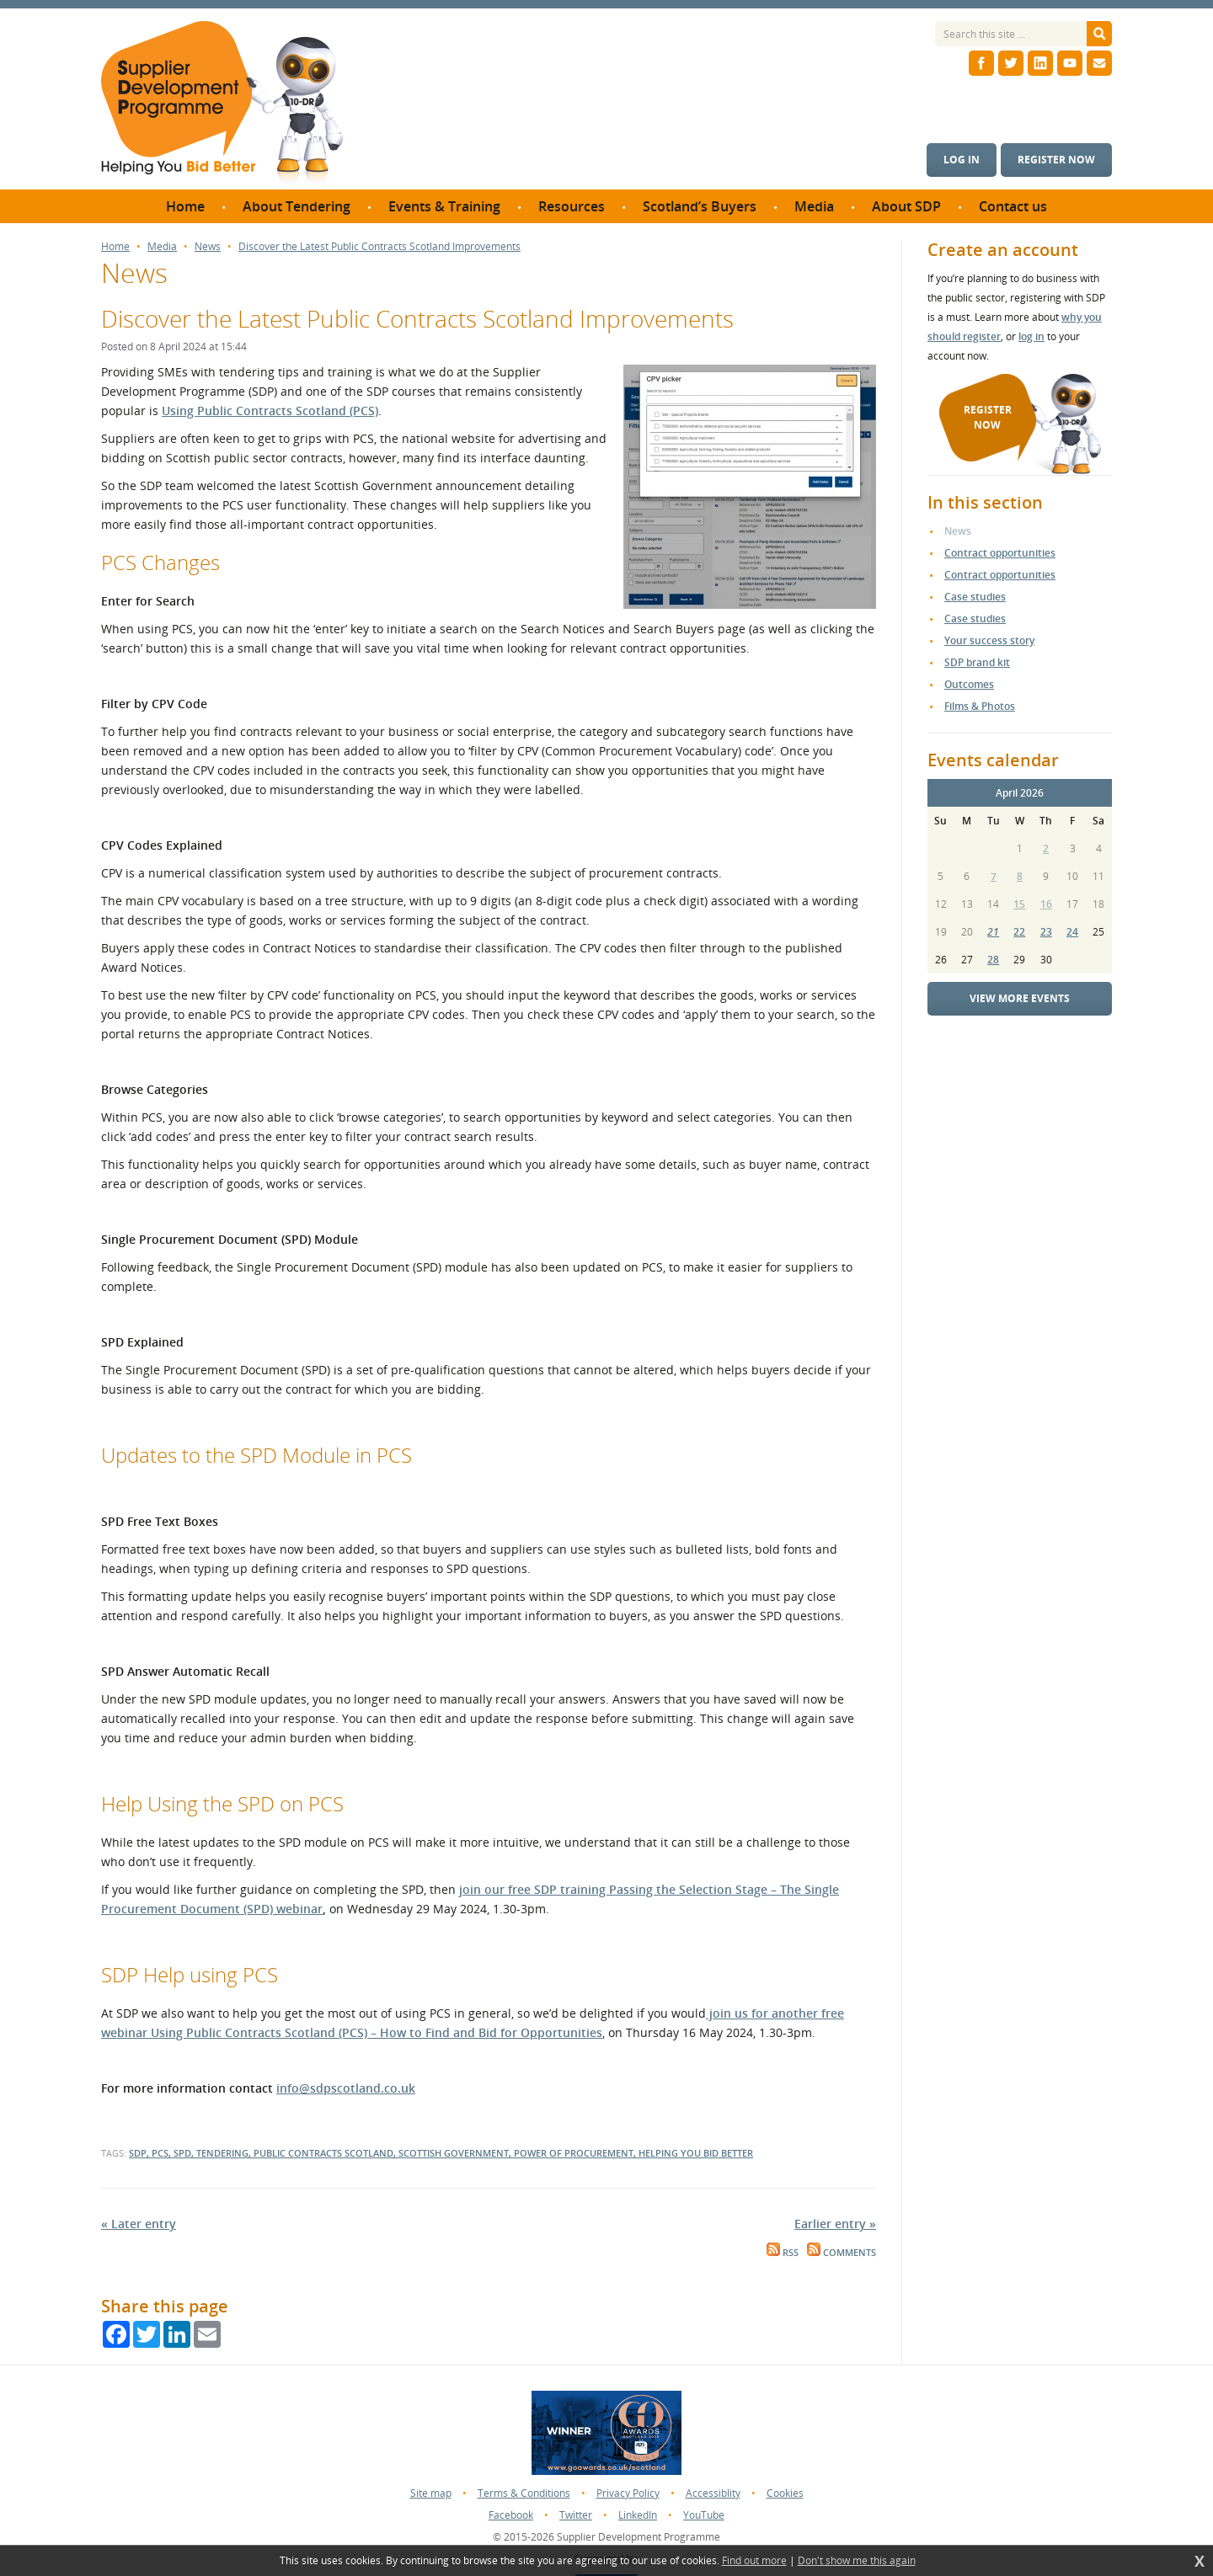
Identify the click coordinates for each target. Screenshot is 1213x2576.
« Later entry (138, 2224)
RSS (783, 2253)
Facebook (511, 2515)
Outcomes (969, 684)
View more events (1020, 998)
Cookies (785, 2493)
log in (1031, 336)
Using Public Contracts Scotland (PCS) (270, 411)
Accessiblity (713, 2493)
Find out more (754, 2561)
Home (115, 246)
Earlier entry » (835, 2224)
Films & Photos (979, 706)
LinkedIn (637, 2515)
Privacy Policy (628, 2493)
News (208, 246)
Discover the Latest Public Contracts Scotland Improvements (379, 246)
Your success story (989, 640)
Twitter (575, 2515)
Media (162, 246)
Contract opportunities (999, 553)
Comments (841, 2253)
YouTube (703, 2515)
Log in (961, 159)
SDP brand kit (977, 662)
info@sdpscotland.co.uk (345, 2088)
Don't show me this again (857, 2561)
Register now (1056, 159)
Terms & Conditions (524, 2493)
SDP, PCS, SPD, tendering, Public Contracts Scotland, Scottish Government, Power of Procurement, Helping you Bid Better (441, 2153)
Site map (431, 2493)
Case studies (975, 596)
